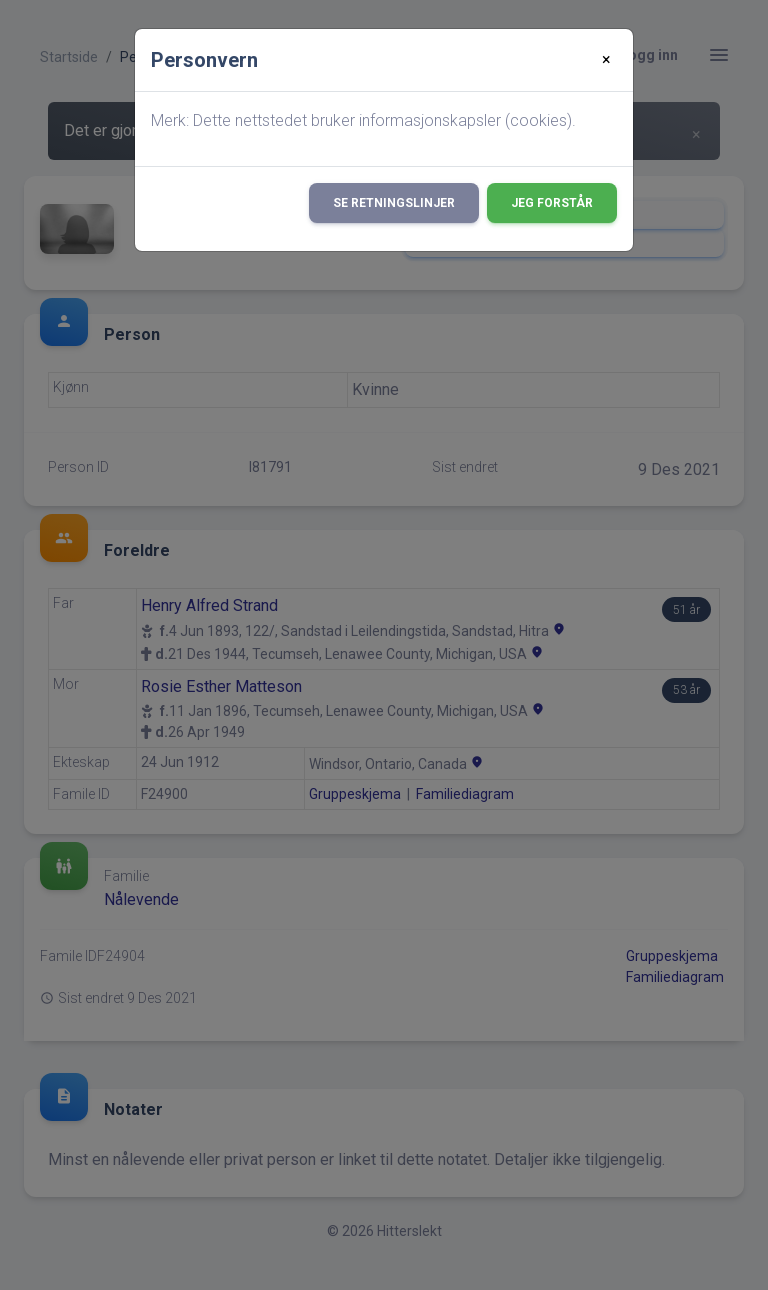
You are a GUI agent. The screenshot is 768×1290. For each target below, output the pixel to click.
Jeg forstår (552, 203)
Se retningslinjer (394, 203)
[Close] (606, 60)
